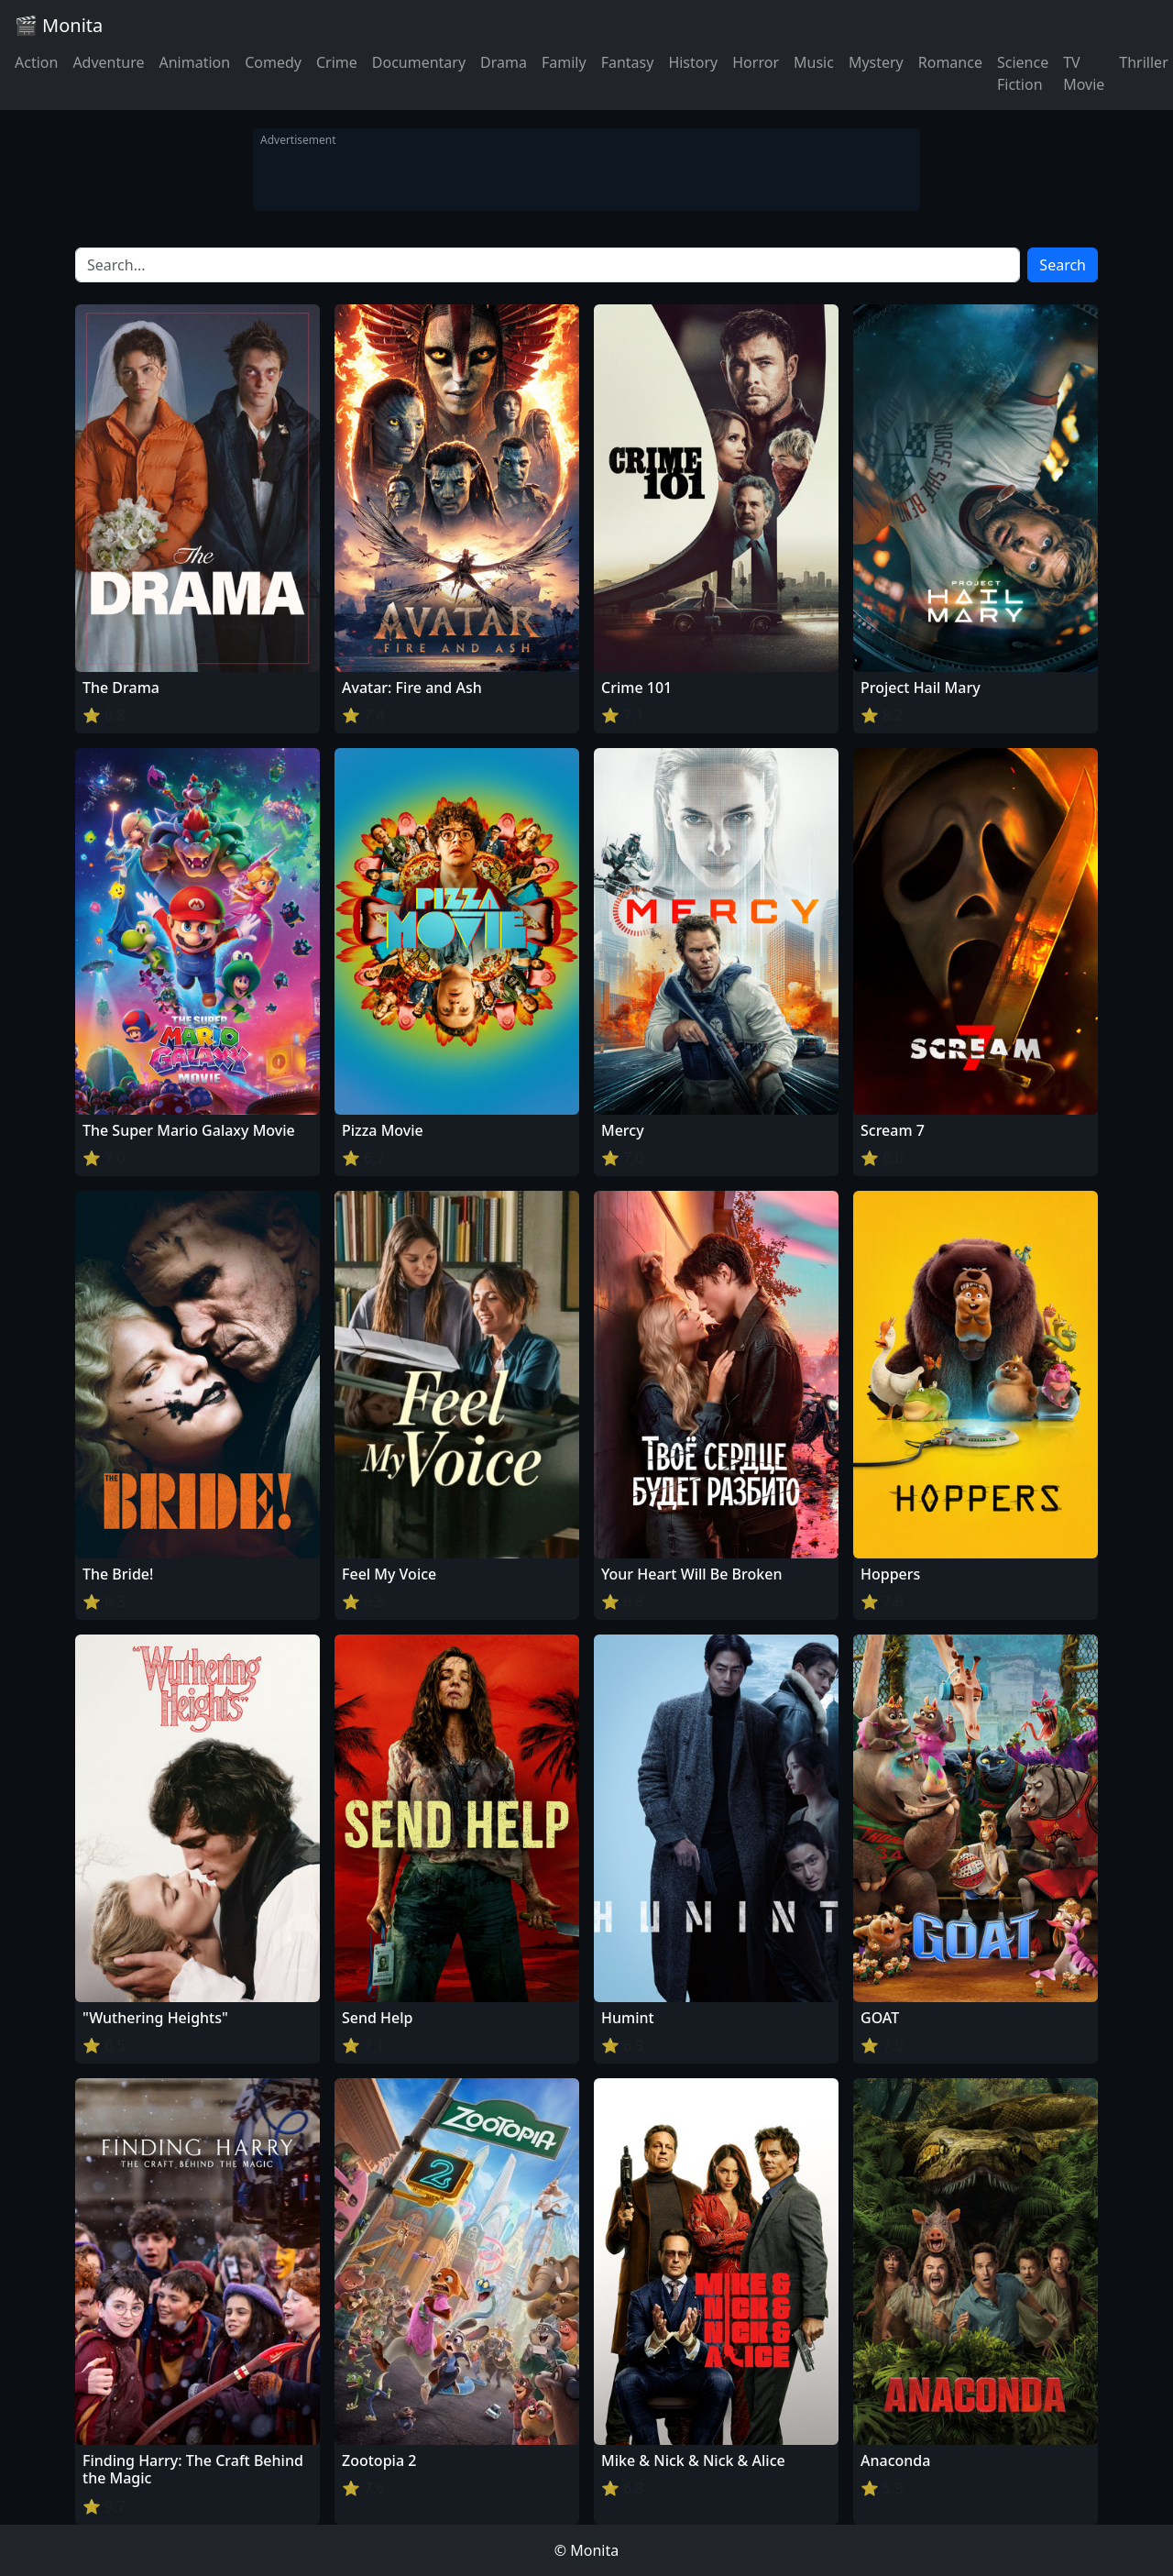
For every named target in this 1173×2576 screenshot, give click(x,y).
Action (36, 62)
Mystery (876, 62)
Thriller (1143, 62)
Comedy (273, 62)
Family (564, 62)
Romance (950, 62)
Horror (755, 62)
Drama (503, 62)
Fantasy (627, 62)
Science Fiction (1022, 73)
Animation (194, 62)
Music (814, 62)
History (693, 62)
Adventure (108, 62)
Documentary (419, 62)
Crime (336, 62)
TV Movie (1083, 73)
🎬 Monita (59, 25)
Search (1062, 265)
